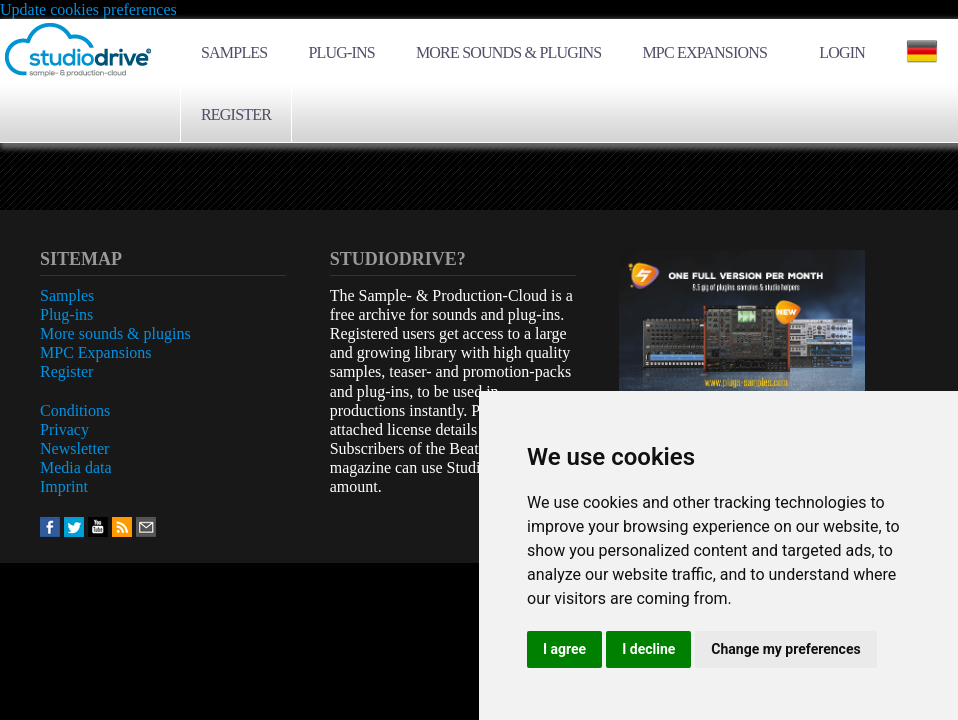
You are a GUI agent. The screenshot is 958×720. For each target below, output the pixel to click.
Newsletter (74, 448)
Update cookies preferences (88, 9)
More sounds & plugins (508, 52)
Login (842, 52)
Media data (76, 467)
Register (236, 114)
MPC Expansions (704, 52)
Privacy (64, 429)
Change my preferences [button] (785, 649)
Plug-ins (341, 52)
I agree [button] (564, 649)
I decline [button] (648, 649)
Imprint (64, 486)
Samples (234, 52)
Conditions (75, 410)
